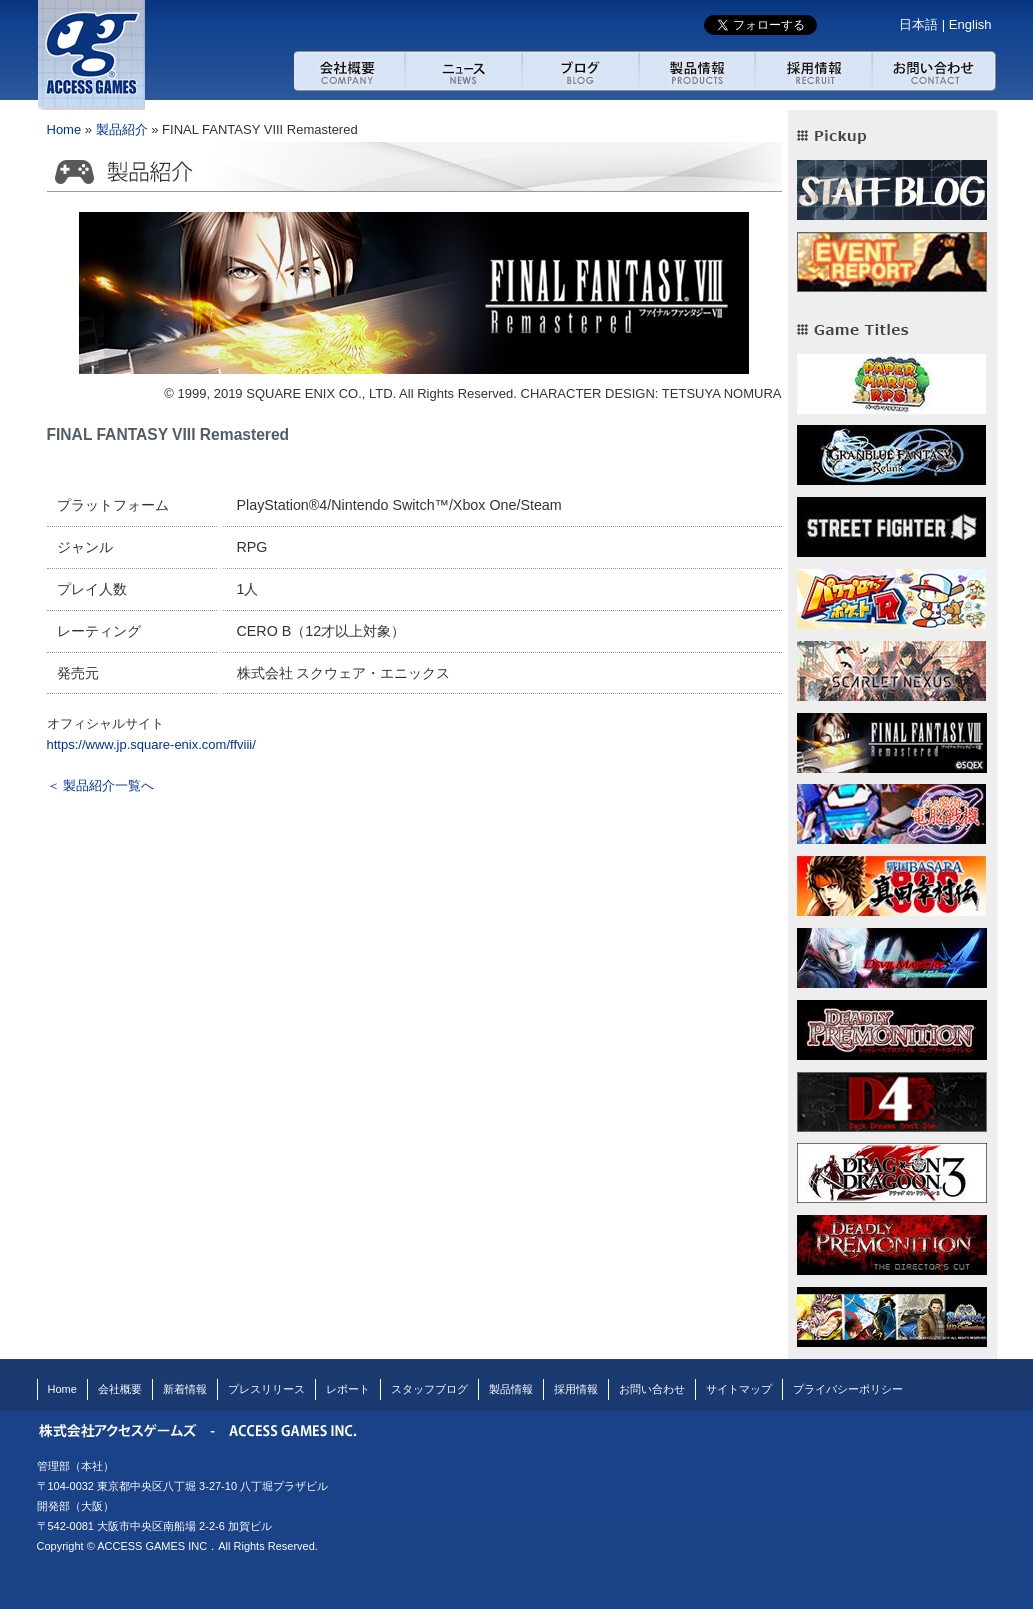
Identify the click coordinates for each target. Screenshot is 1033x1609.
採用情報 (814, 71)
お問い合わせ (935, 71)
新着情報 (185, 1389)
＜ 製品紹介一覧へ (101, 785)
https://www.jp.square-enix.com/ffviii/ (151, 744)
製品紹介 (697, 71)
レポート (348, 1389)
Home (64, 129)
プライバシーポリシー (848, 1389)
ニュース (463, 71)
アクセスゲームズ (92, 55)
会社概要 (349, 71)
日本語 (918, 24)
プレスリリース (266, 1389)
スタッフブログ (429, 1389)
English (970, 24)
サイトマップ (739, 1389)
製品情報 (511, 1389)
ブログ (580, 71)
